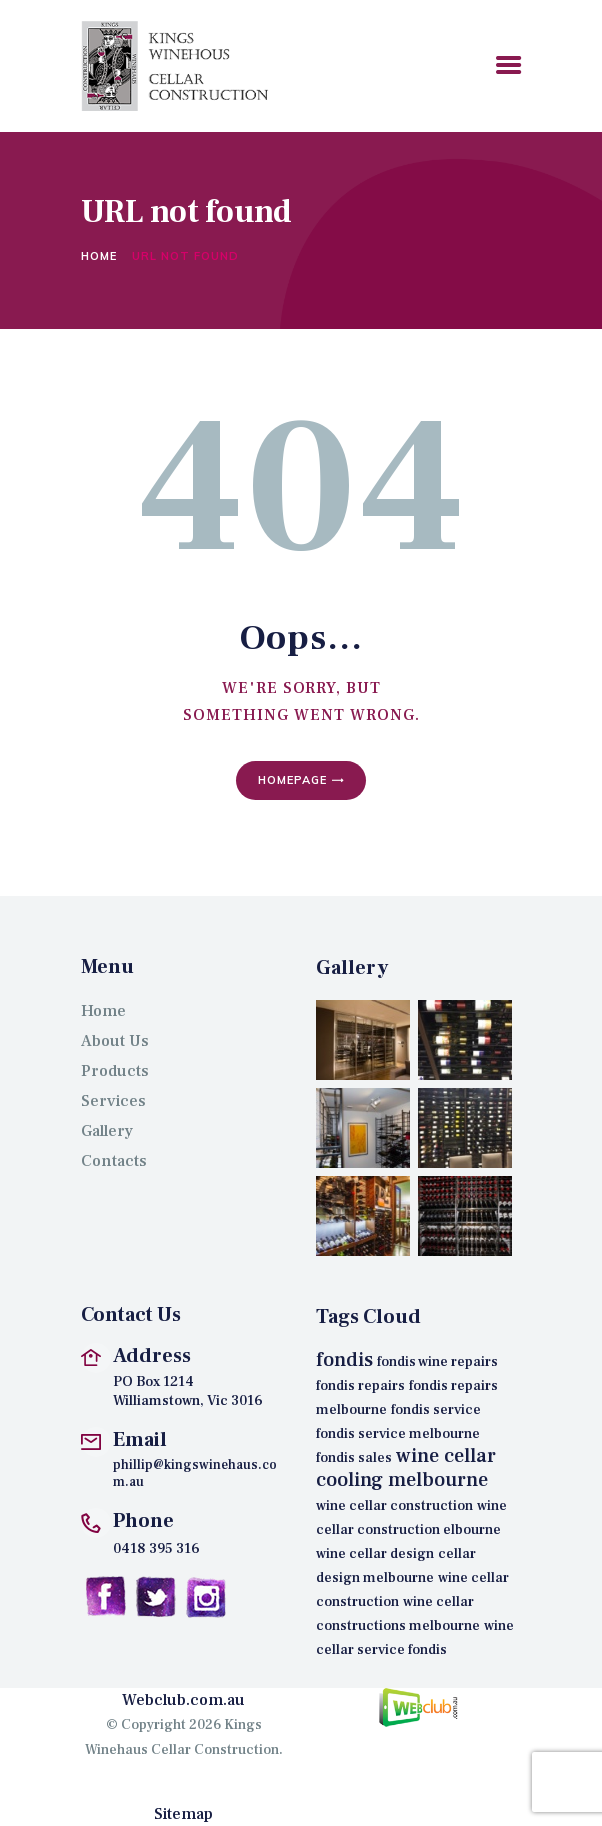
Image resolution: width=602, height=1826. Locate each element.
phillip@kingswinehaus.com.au (195, 1474)
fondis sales (354, 1458)
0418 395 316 (156, 1548)
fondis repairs (360, 1386)
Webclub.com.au (183, 1700)
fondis (344, 1360)
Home (99, 256)
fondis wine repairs (437, 1362)
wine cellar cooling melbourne (406, 1468)
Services (113, 1101)
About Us (115, 1041)
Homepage (292, 780)
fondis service (436, 1410)
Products (115, 1071)
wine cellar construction (394, 1506)
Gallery (107, 1131)
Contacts (114, 1161)
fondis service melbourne (398, 1434)
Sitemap (183, 1814)
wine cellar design (375, 1554)
